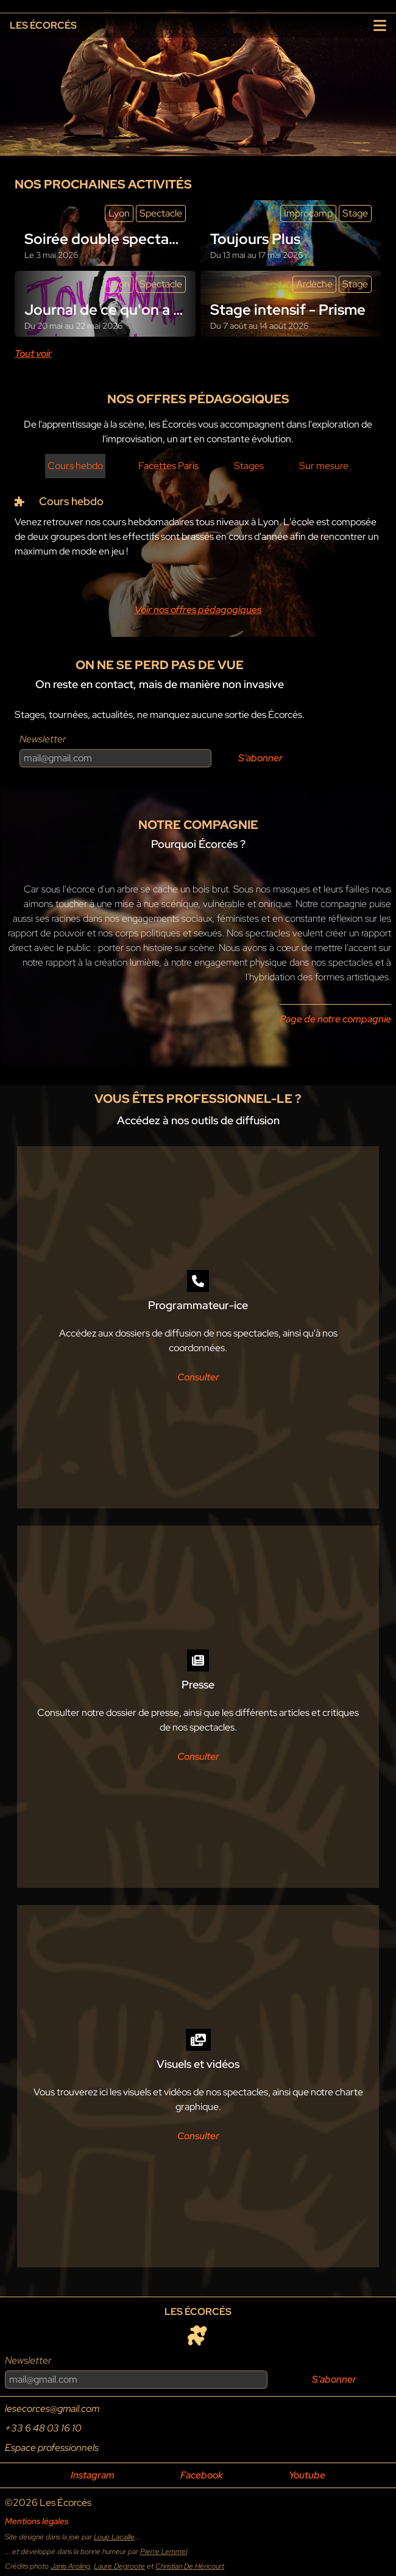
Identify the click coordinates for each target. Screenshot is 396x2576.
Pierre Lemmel (163, 2551)
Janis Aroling (70, 2566)
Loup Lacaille (114, 2537)
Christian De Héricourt (189, 2566)
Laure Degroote (119, 2566)
